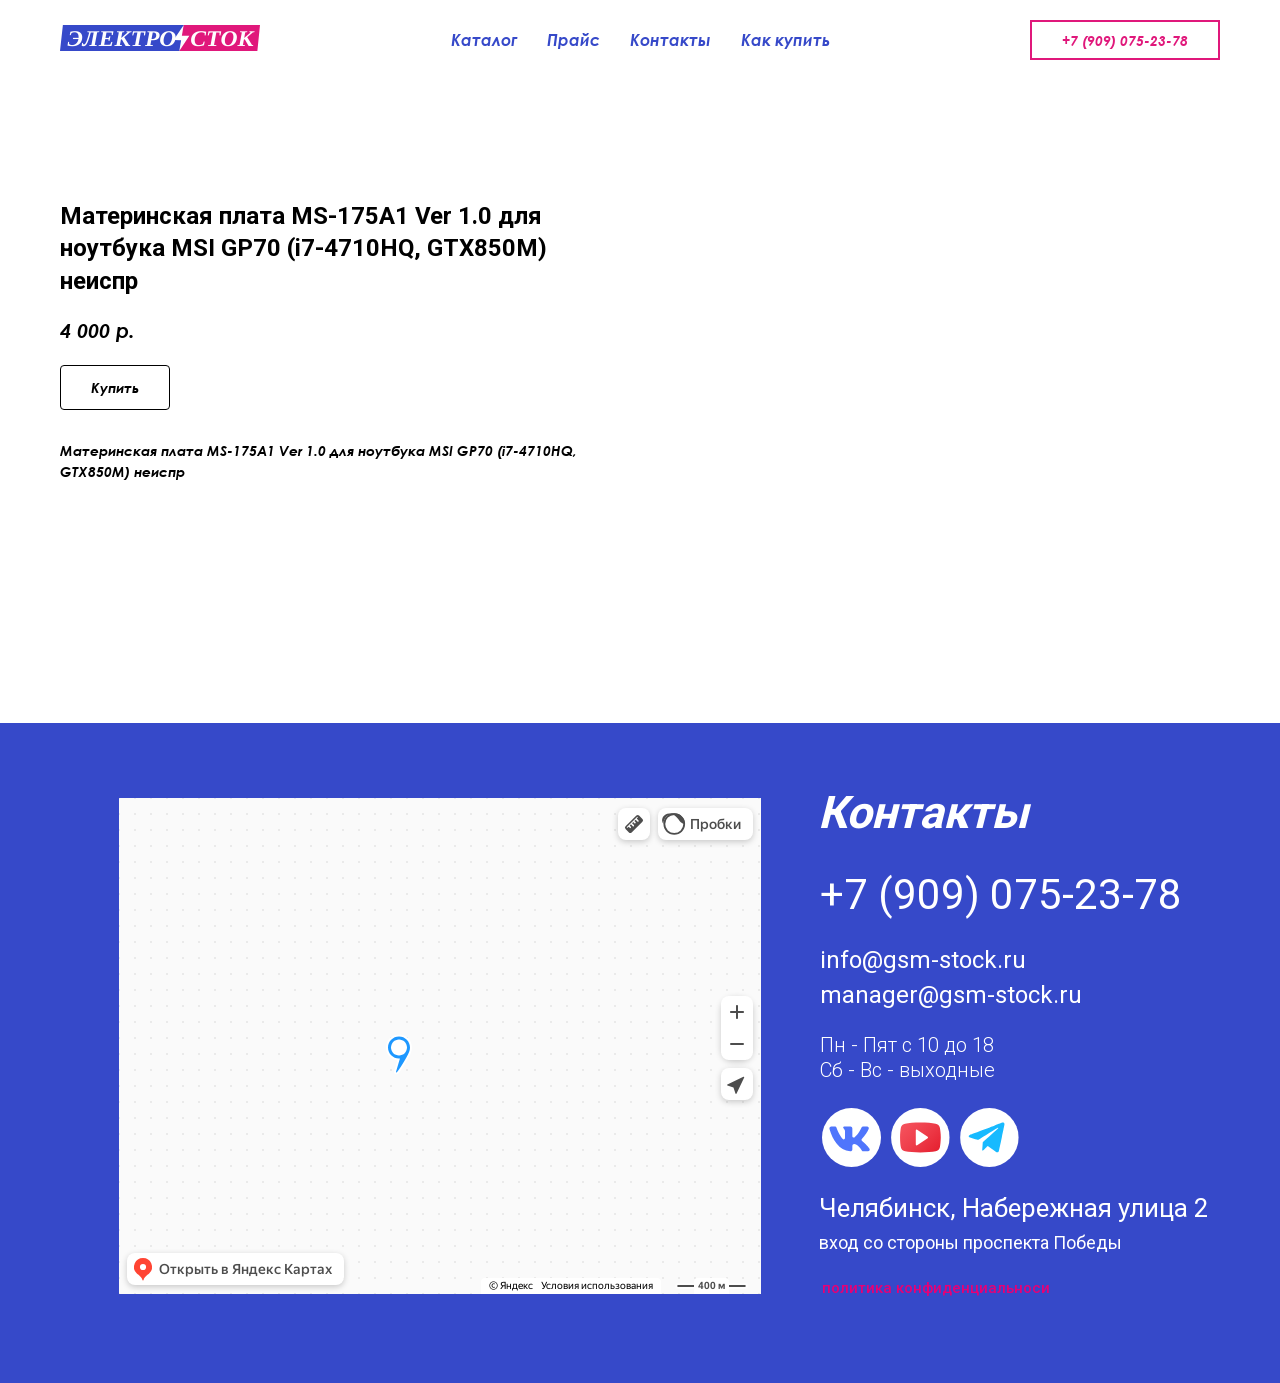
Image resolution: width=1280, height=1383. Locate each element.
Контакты (670, 40)
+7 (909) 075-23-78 (1125, 40)
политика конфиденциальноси (936, 1288)
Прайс (573, 40)
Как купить (785, 40)
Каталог (484, 40)
